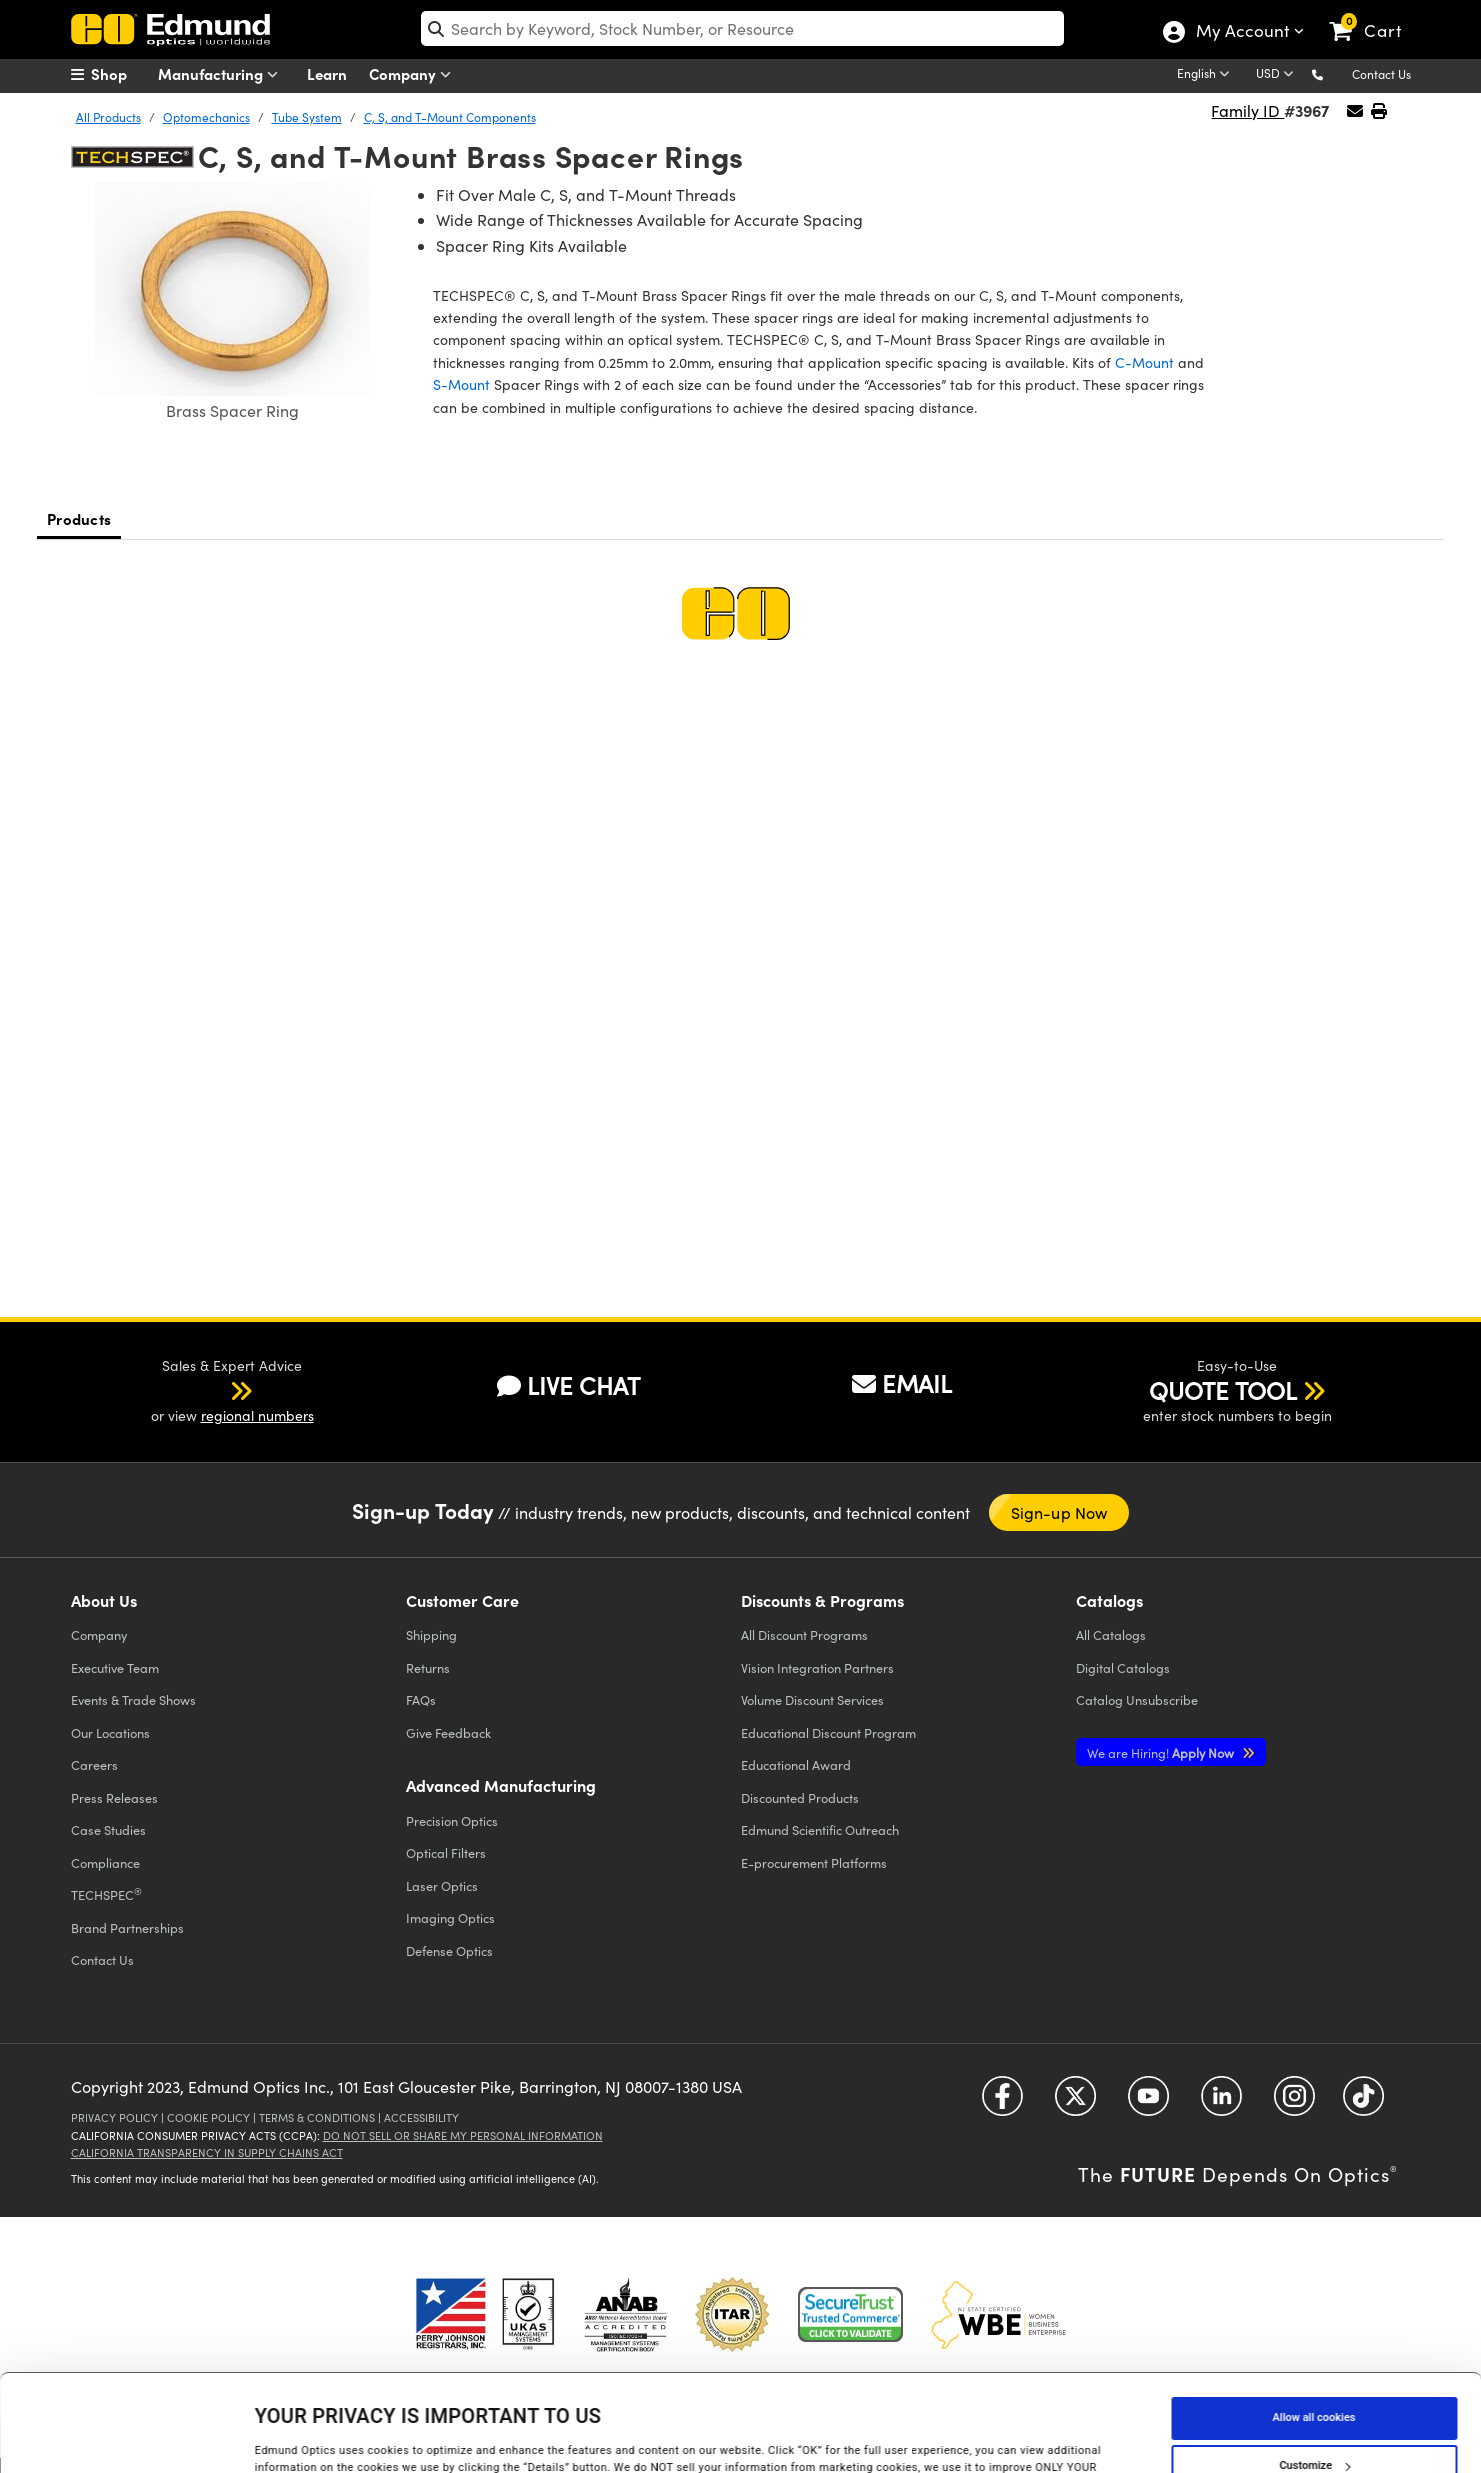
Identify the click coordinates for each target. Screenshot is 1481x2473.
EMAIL (902, 1383)
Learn (327, 73)
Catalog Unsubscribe (1137, 1699)
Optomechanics (206, 117)
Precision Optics (452, 1820)
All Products (108, 117)
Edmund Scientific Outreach (820, 1829)
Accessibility (421, 2117)
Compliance (105, 1862)
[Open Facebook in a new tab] (1002, 2102)
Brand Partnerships (127, 1927)
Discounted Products (800, 1797)
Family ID (1247, 110)
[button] (1333, 73)
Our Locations (110, 1732)
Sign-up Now (1059, 1512)
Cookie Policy (208, 2117)
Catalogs (1111, 1634)
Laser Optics (442, 1885)
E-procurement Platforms (814, 1862)
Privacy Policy (114, 2117)
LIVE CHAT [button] (568, 1385)
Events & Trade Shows (133, 1699)
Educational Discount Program (828, 1732)
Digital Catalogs (1123, 1667)
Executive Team (115, 1667)
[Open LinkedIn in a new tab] (1221, 2102)
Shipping (431, 1634)
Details (272, 2436)
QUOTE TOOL (1223, 1390)
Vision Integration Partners (817, 1667)
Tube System (307, 117)
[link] (1374, 15)
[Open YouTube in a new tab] (1148, 2102)
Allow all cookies (1314, 2320)
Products (79, 518)
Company (414, 74)
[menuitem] (121, 74)
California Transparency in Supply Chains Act (207, 2152)
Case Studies (108, 1829)
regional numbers (257, 1415)
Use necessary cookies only (1314, 2416)
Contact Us (1381, 74)
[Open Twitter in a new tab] (1075, 2102)
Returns (428, 1667)
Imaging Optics (450, 1917)
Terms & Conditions (317, 2117)
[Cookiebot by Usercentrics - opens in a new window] (129, 2437)
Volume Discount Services (812, 1699)
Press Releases (114, 1797)
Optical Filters (446, 1852)
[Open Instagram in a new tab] (1294, 2102)
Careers (94, 1764)
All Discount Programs (804, 1634)
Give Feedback (448, 1732)
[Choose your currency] (1278, 75)
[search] (742, 28)
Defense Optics (449, 1950)
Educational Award (796, 1764)
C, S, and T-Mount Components (450, 117)
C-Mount (1144, 362)
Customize (1314, 2368)
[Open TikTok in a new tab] (1363, 2102)
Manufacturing (222, 74)
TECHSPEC (106, 1894)
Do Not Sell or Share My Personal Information (463, 2135)
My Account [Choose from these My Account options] (1241, 33)
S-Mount (461, 384)
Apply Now (1162, 1752)
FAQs (421, 1699)
